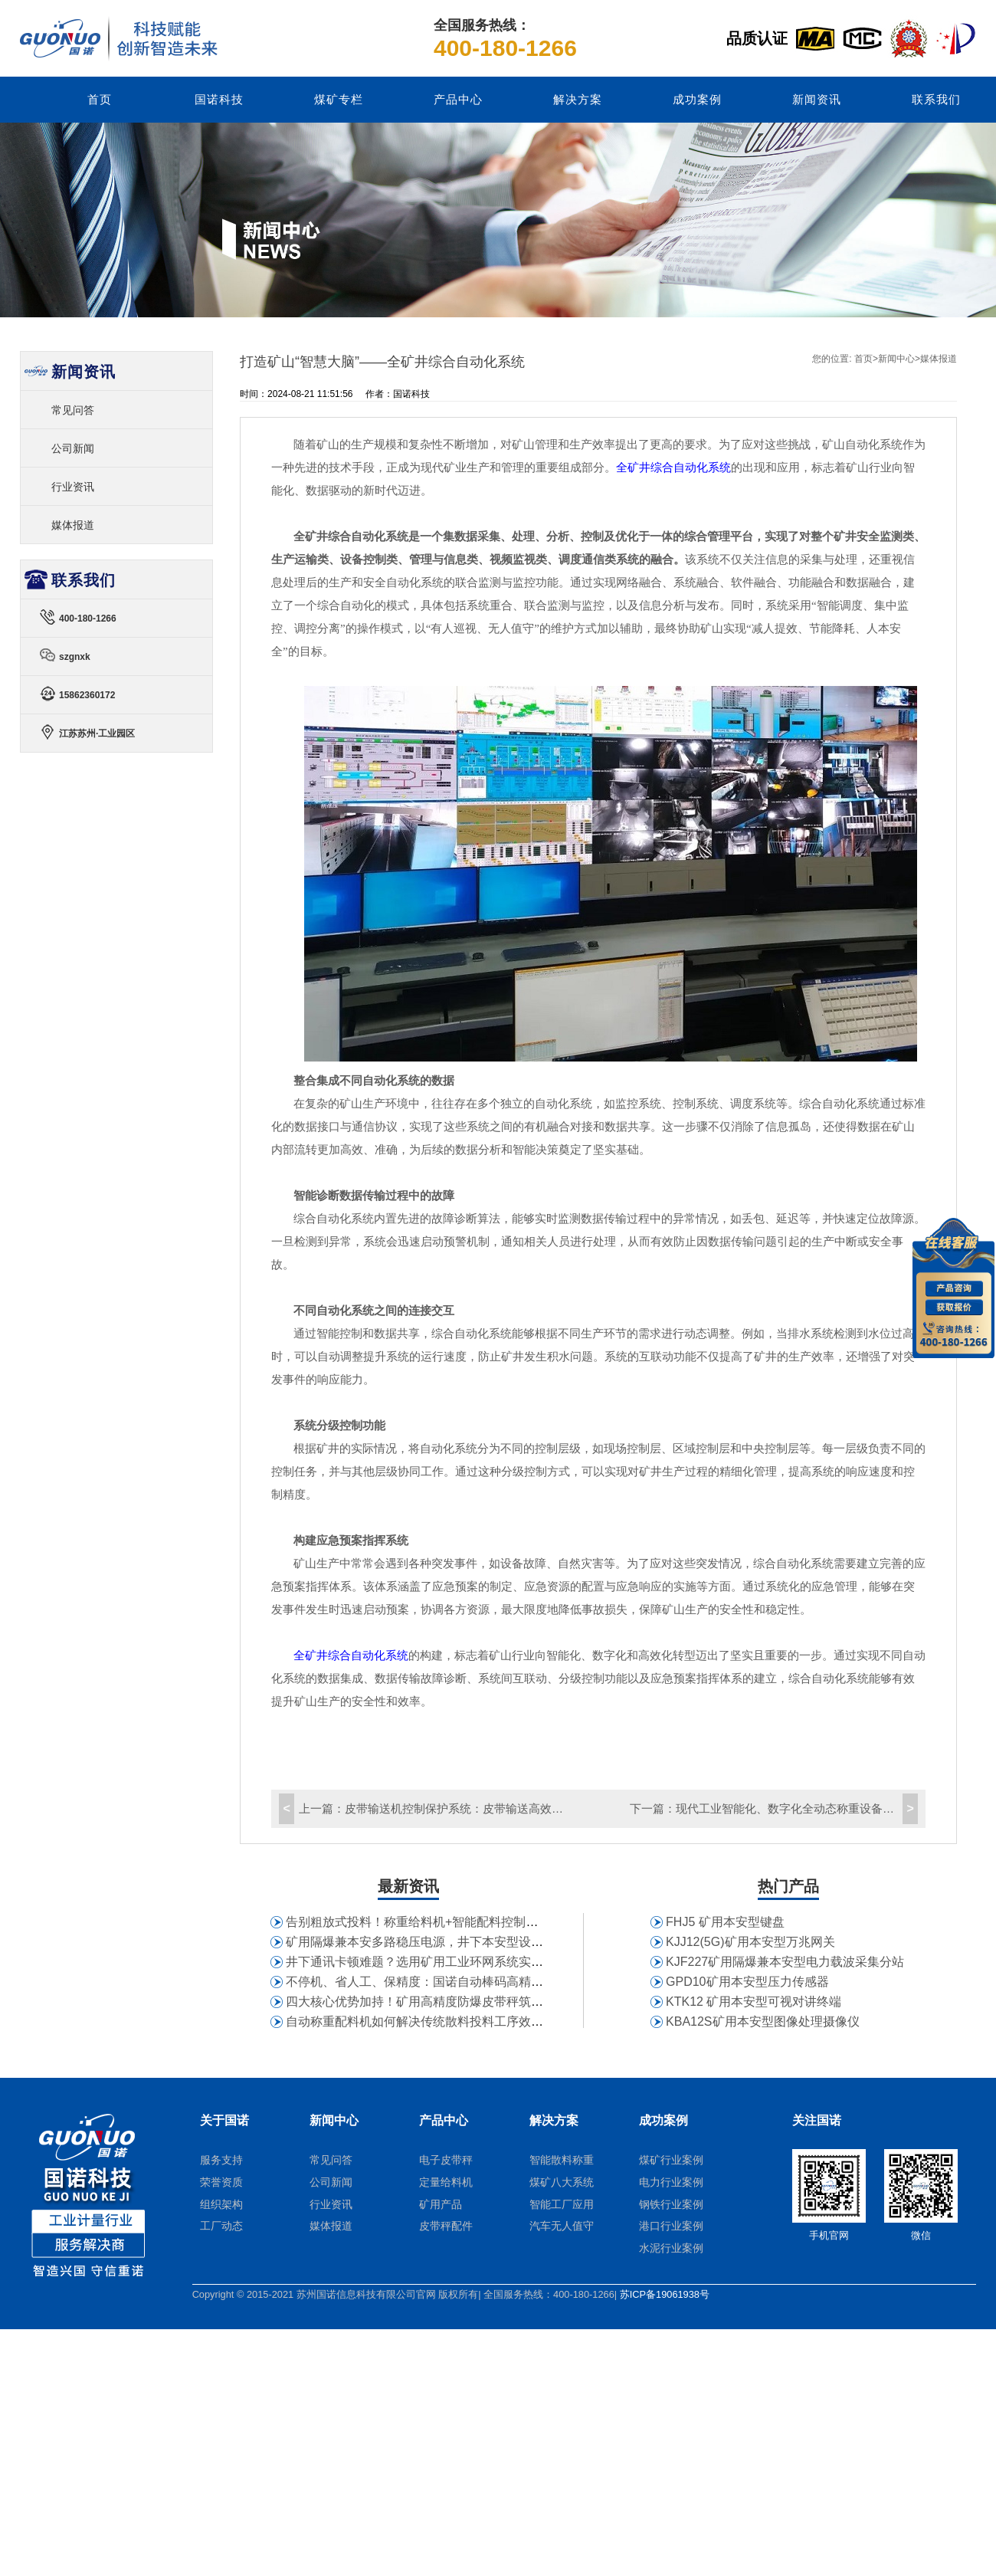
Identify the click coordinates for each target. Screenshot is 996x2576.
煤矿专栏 (338, 100)
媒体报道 (938, 358)
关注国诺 (816, 2120)
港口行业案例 (671, 2226)
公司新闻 (72, 448)
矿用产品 (440, 2204)
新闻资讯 (816, 100)
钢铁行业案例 (671, 2204)
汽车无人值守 (561, 2226)
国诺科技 (219, 100)
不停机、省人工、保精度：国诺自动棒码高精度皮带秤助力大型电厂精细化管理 (500, 1981)
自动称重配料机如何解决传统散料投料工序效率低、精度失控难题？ (470, 2021)
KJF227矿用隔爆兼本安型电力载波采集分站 (785, 1961)
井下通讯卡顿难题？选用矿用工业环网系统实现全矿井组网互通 (457, 1961)
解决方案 (577, 100)
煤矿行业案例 (671, 2160)
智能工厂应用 (561, 2204)
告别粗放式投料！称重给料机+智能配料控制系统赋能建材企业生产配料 (479, 1921)
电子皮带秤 (446, 2160)
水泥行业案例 (671, 2248)
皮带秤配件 (446, 2226)
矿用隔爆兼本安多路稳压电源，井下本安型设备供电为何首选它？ (463, 1941)
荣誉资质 (221, 2182)
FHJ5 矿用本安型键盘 (725, 1921)
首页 (99, 100)
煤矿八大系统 (561, 2182)
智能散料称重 (561, 2160)
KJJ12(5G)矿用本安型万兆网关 (750, 1941)
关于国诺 (224, 2120)
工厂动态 (221, 2226)
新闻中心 (896, 358)
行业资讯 (72, 487)
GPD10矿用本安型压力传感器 (747, 1981)
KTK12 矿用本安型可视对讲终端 (753, 2001)
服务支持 (221, 2160)
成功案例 (697, 100)
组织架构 (221, 2204)
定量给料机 (446, 2182)
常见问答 (72, 410)
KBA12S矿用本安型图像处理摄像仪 (762, 2021)
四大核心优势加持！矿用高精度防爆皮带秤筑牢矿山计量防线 (451, 2001)
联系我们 (936, 100)
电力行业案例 (671, 2182)
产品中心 (458, 100)
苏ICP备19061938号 (664, 2294)
